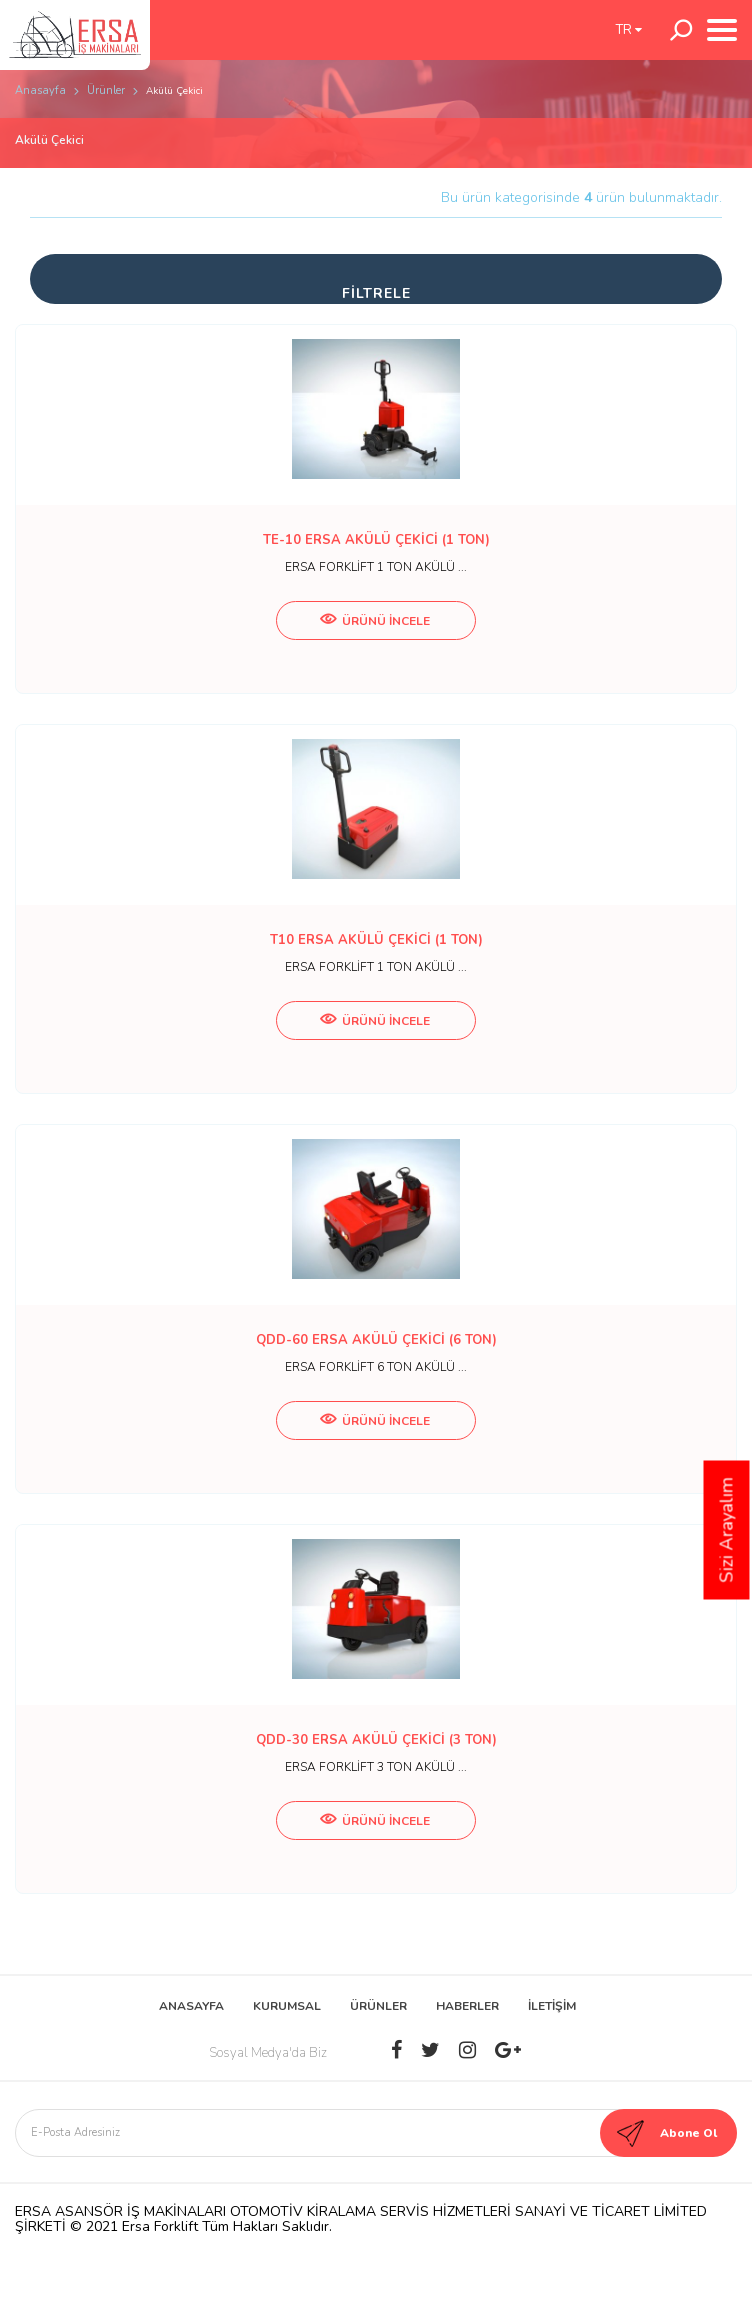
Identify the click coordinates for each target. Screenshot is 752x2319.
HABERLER (467, 2006)
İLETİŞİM (552, 2006)
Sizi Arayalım (727, 1530)
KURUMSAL (287, 2006)
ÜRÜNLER (378, 2006)
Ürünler (106, 90)
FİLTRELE (376, 293)
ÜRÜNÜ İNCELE (375, 621)
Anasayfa (40, 90)
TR (629, 30)
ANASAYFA (191, 2006)
